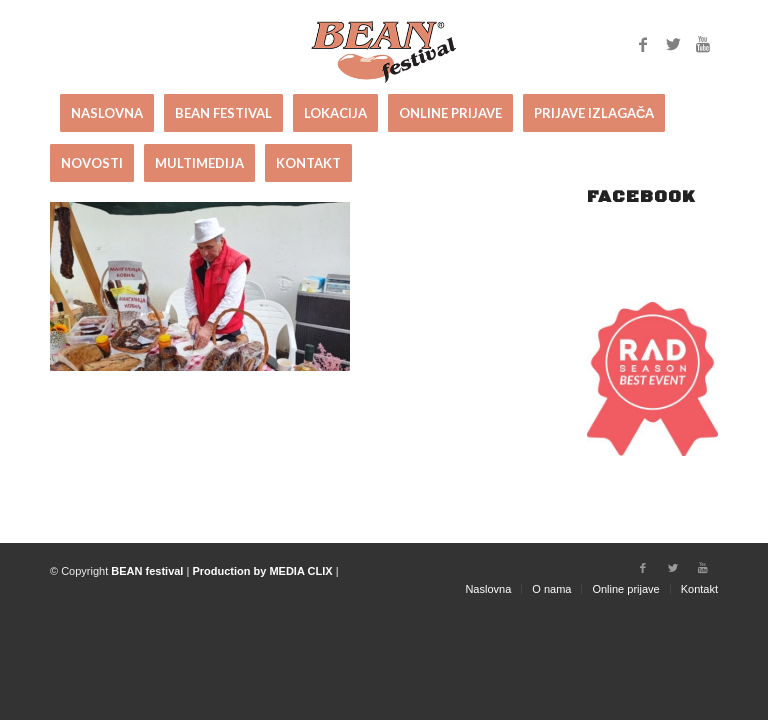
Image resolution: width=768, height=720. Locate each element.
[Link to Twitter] (673, 44)
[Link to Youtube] (703, 44)
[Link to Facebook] (643, 44)
